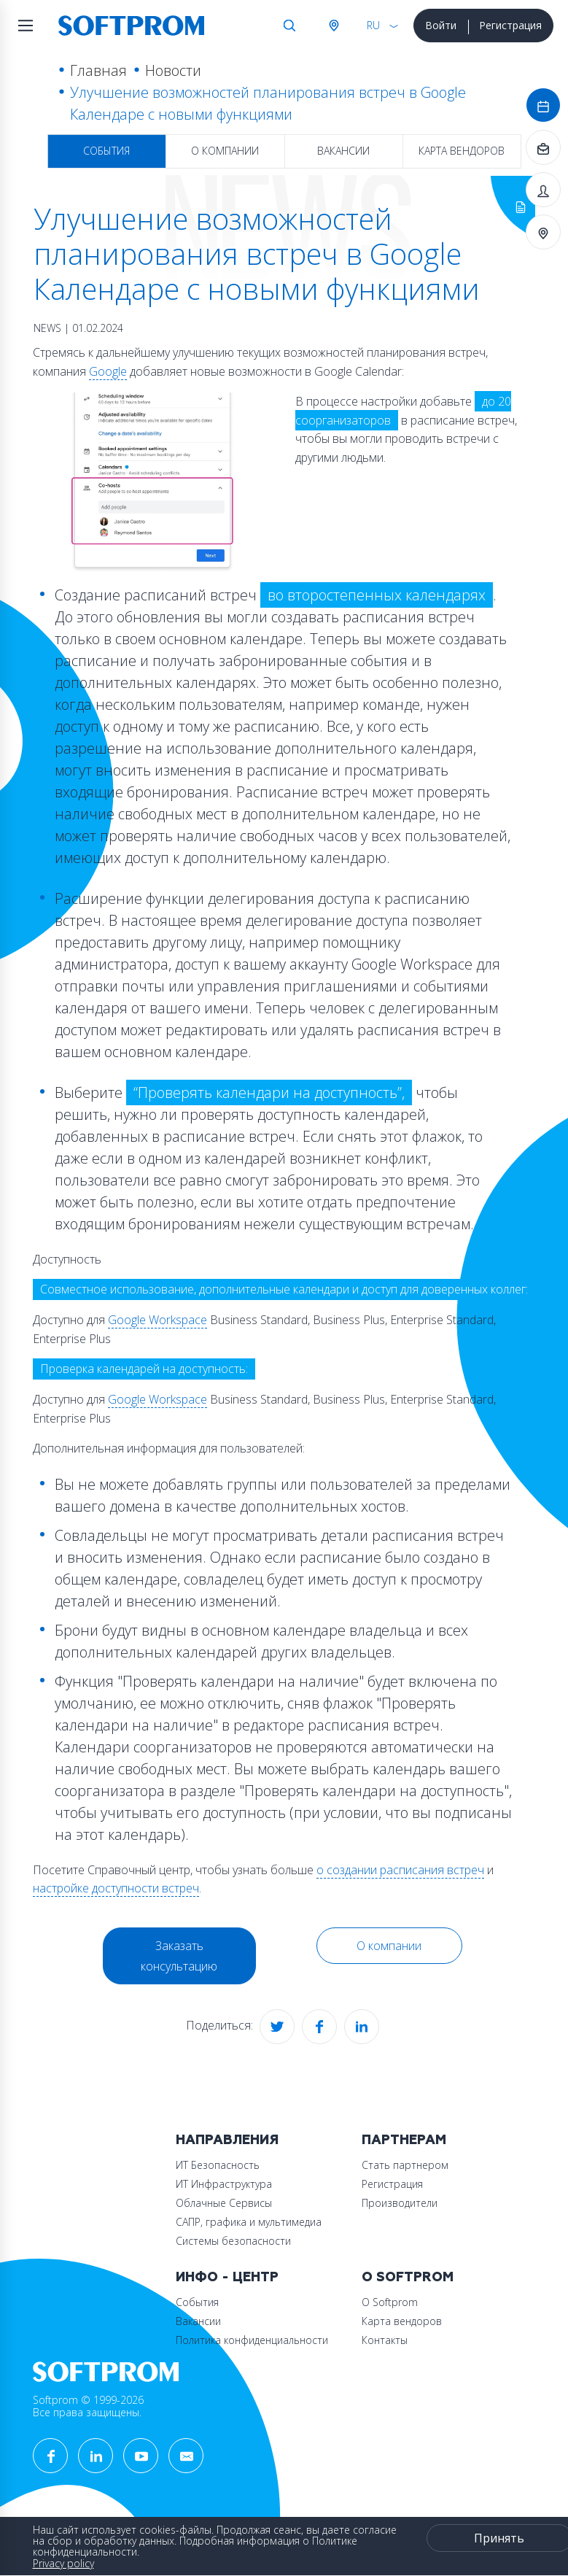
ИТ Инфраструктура (224, 2184)
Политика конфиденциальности (252, 2340)
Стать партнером (405, 2165)
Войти (440, 25)
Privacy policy (63, 2563)
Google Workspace (157, 1320)
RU (373, 25)
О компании (225, 151)
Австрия (333, 25)
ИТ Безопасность (218, 2165)
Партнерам (404, 2140)
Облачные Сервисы (224, 2203)
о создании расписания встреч (400, 1870)
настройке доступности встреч (116, 1888)
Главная (98, 70)
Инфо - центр (227, 2277)
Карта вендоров (462, 151)
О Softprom (408, 2277)
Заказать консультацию (179, 1956)
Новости (173, 70)
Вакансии (343, 151)
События (106, 151)
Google (108, 371)
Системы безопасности (233, 2241)
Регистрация (510, 25)
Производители (399, 2203)
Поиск (289, 25)
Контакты (385, 2340)
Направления (227, 2140)
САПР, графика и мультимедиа (249, 2222)
